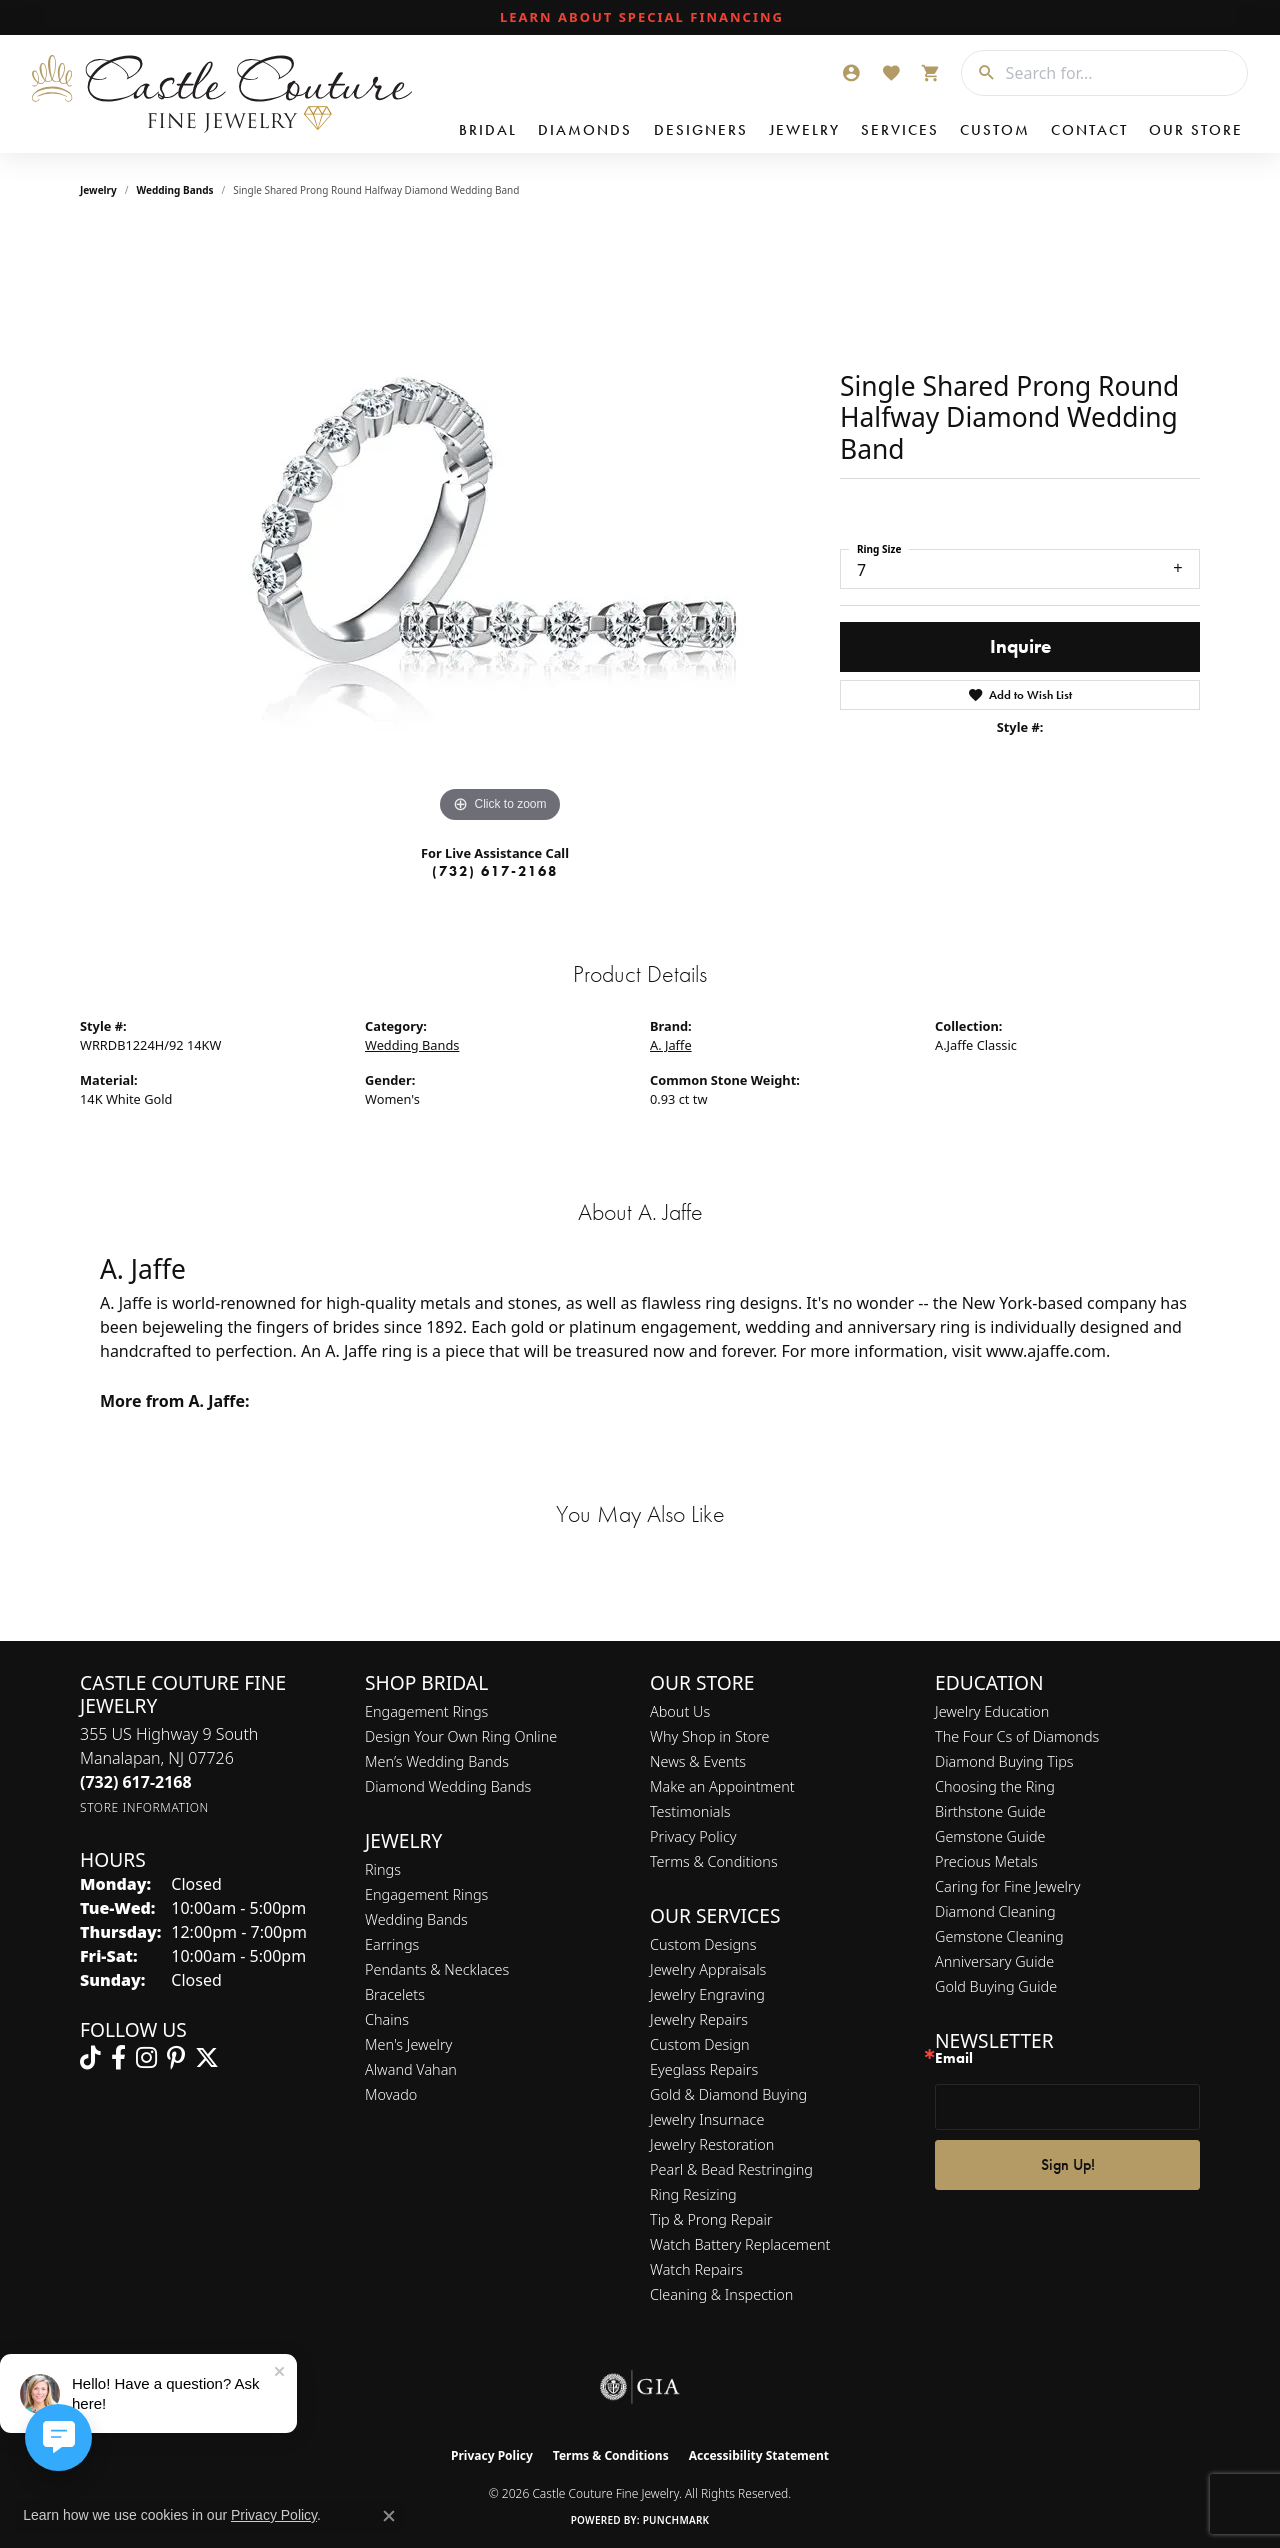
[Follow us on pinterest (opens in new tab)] (176, 2058)
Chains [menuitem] (387, 2019)
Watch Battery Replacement (740, 2244)
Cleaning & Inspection (721, 2294)
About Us (680, 1711)
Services (900, 130)
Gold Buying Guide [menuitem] (996, 1986)
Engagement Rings (426, 1711)
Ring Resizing (693, 2194)
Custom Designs (703, 1944)
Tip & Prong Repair (711, 2219)
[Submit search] (979, 73)
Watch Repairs (696, 2269)
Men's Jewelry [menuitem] (408, 2044)
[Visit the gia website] (640, 2387)
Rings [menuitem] (383, 1869)
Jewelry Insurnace (707, 2119)
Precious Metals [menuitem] (986, 1861)
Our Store (1196, 130)
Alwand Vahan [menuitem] (411, 2069)
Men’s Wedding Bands (437, 1761)
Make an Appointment (722, 1786)
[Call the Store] (136, 1782)
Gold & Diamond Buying (728, 2094)
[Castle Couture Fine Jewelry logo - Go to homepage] (221, 94)
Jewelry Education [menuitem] (992, 1711)
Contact (1089, 130)
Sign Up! (1068, 2164)
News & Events (698, 1761)
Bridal (488, 130)
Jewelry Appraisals (708, 1969)
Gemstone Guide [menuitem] (990, 1836)
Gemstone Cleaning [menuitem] (999, 1936)
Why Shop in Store (709, 1736)
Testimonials (690, 1811)
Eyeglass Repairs (704, 2069)
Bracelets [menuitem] (395, 1994)
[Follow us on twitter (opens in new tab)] (207, 2058)
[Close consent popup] (389, 2516)
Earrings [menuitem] (392, 1944)
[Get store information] (144, 1807)
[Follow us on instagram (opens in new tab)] (146, 2058)
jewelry (98, 190)
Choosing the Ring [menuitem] (995, 1786)
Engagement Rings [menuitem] (426, 1894)
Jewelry (804, 130)
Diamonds (585, 130)
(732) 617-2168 (495, 871)
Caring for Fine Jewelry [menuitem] (1007, 1886)
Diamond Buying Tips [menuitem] (1004, 1761)
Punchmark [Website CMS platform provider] (676, 2520)
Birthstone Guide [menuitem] (990, 1811)
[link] (640, 18)
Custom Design (700, 2044)
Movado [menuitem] (391, 2094)
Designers (701, 130)
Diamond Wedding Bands (448, 1786)
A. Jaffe (671, 1045)
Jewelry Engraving (707, 1994)
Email (954, 2058)
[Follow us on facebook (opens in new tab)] (118, 2058)
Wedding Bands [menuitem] (416, 1919)
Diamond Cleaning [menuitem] (995, 1911)
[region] (500, 528)
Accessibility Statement (759, 2455)
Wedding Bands (175, 190)
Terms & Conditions (714, 1861)
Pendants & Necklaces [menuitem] (437, 1969)
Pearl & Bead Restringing (731, 2169)
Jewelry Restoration (712, 2144)
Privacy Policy (693, 1836)
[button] (851, 73)
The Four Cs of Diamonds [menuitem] (1017, 1736)
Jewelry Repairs (699, 2019)
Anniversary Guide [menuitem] (994, 1961)
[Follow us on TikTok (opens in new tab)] (90, 2058)
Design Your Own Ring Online (461, 1736)
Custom (995, 130)
